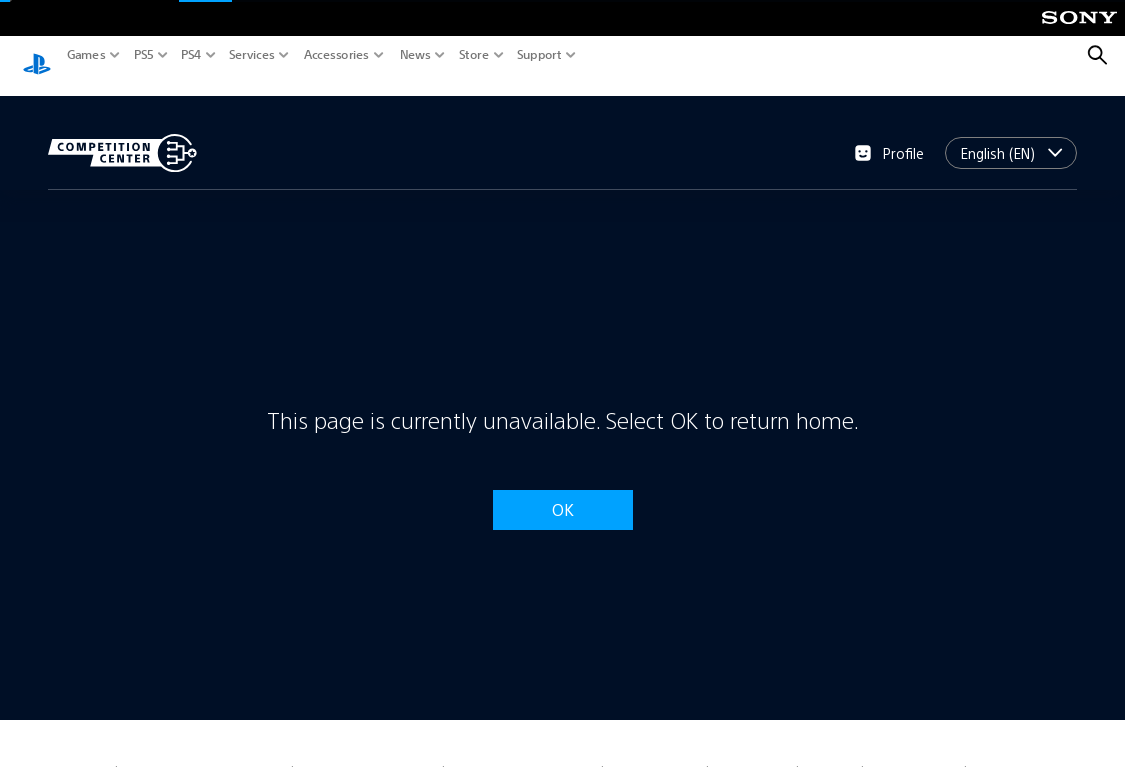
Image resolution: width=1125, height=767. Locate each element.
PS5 (144, 55)
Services (252, 55)
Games (86, 55)
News (415, 55)
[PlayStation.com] (37, 56)
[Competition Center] (123, 134)
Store (474, 55)
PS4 (191, 55)
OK (563, 490)
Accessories (336, 55)
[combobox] (1011, 134)
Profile (889, 134)
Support (539, 55)
